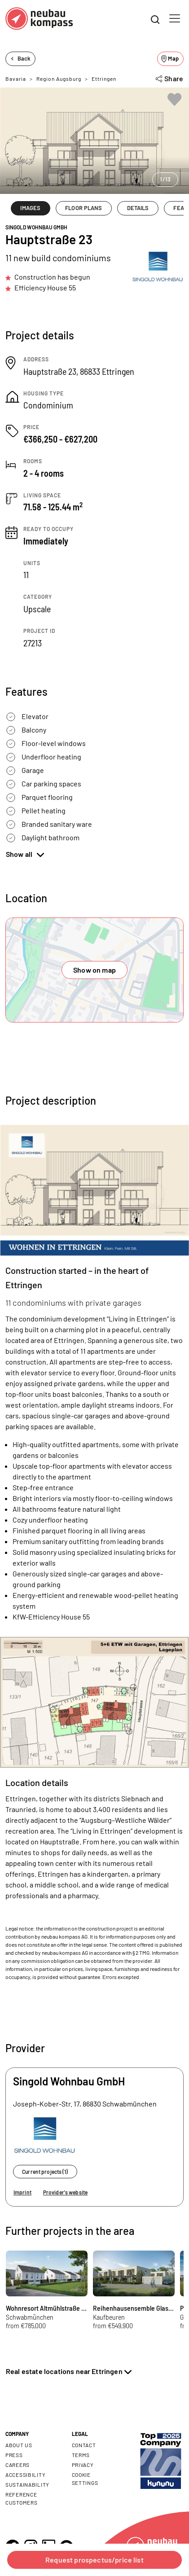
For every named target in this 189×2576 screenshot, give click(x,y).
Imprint (22, 2192)
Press (14, 2455)
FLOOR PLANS (83, 207)
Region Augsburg (58, 78)
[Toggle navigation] (175, 18)
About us (18, 2445)
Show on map (94, 969)
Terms (81, 2455)
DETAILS (138, 207)
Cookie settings (85, 2478)
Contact (84, 2445)
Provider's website (65, 2192)
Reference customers (21, 2498)
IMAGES (30, 207)
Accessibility (25, 2474)
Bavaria (15, 78)
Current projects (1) (45, 2171)
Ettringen (104, 78)
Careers (17, 2465)
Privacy (83, 2465)
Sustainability (27, 2484)
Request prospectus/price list (94, 2559)
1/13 (165, 179)
